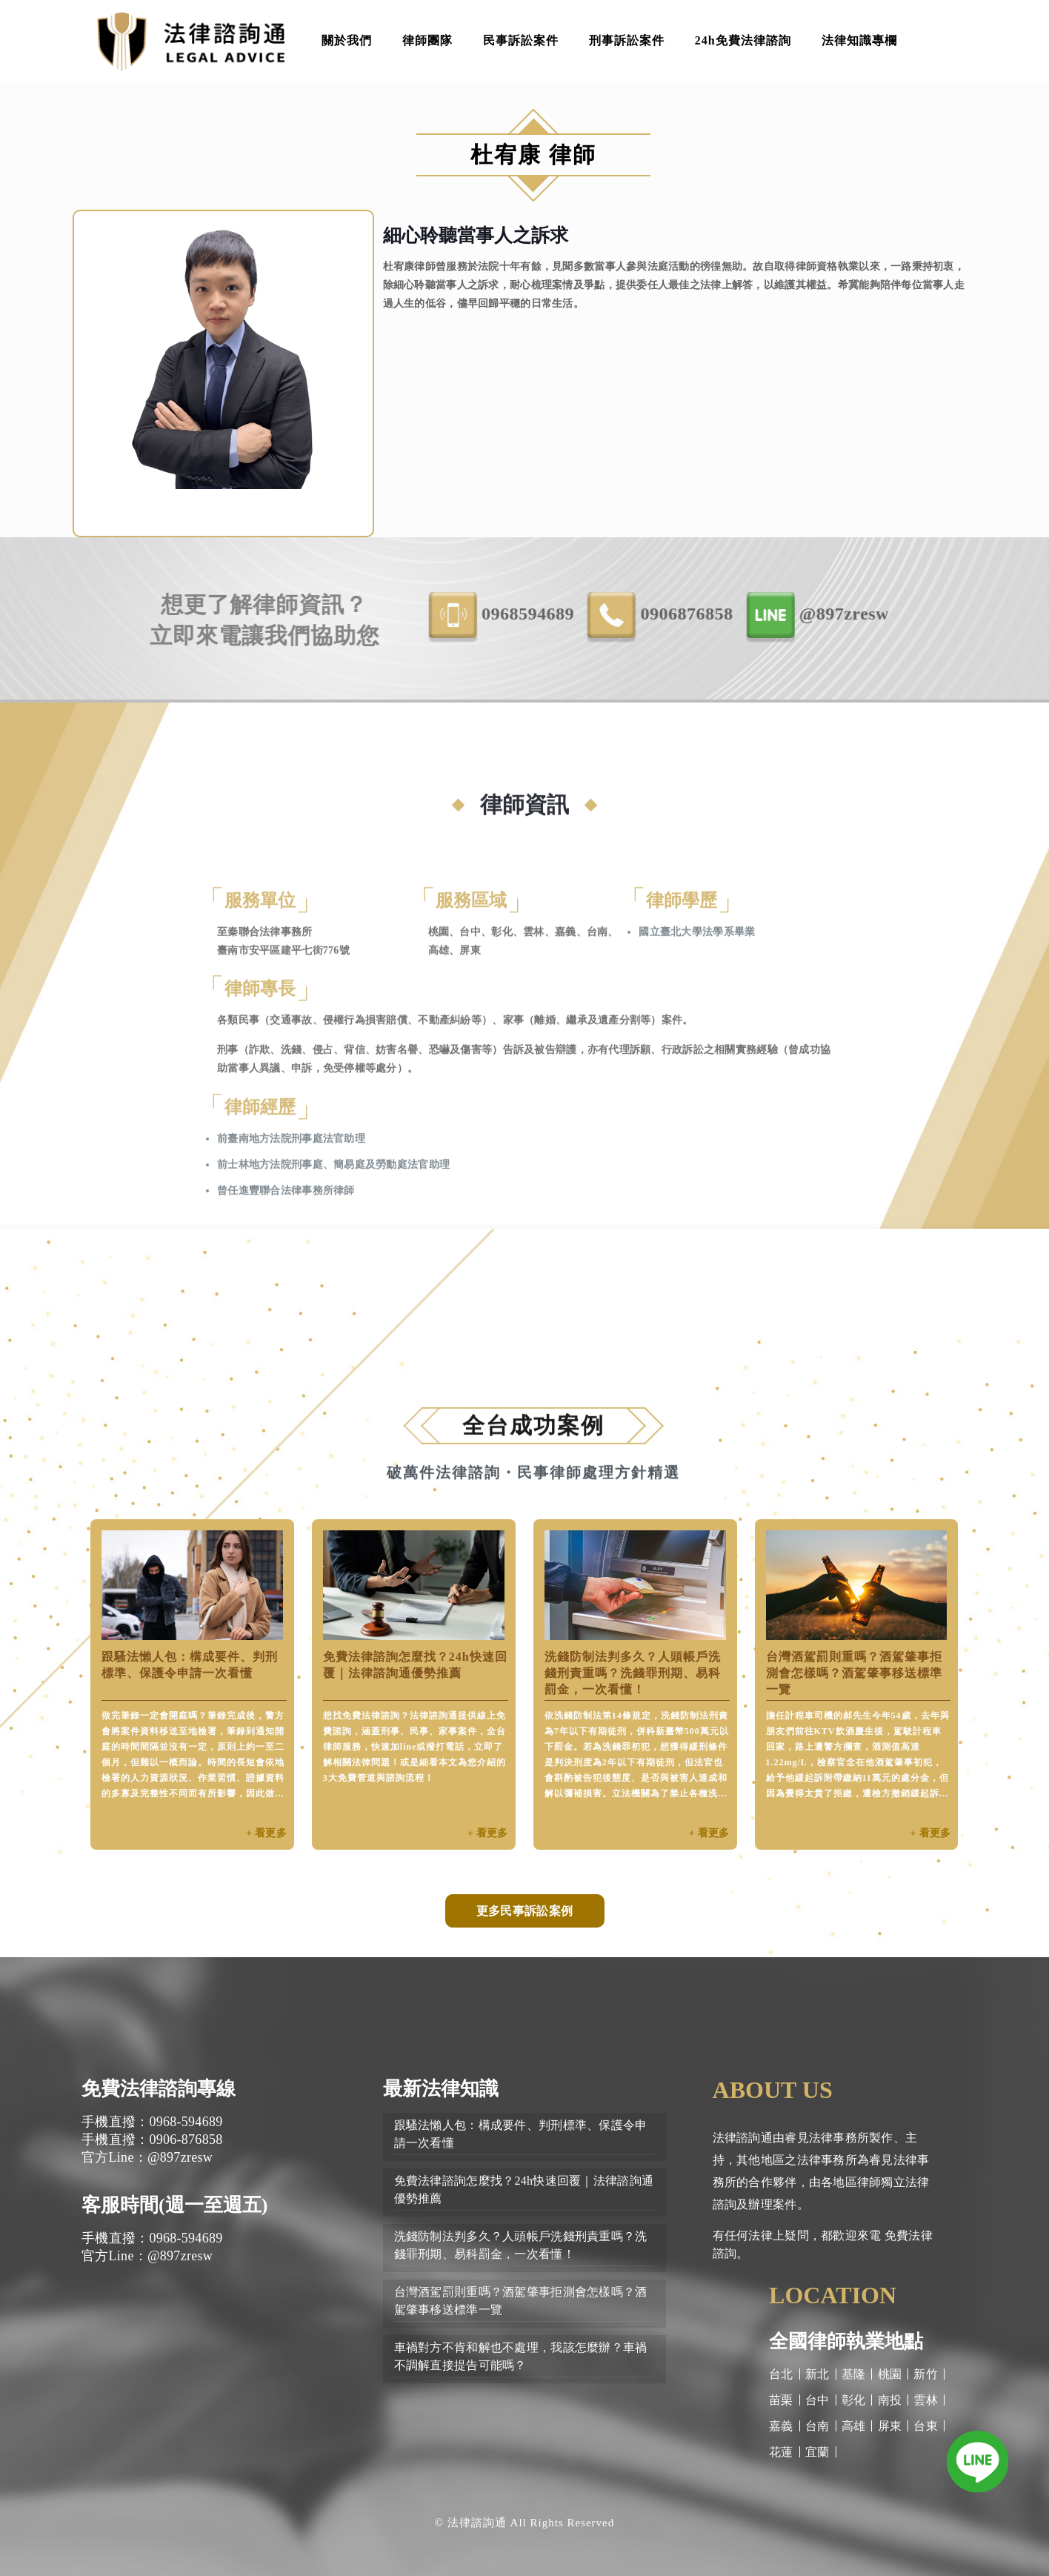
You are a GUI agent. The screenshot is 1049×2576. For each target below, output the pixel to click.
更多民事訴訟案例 (524, 1911)
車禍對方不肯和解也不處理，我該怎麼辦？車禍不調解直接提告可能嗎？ (520, 2356)
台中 (817, 2400)
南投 (890, 2400)
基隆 (854, 2374)
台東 (925, 2426)
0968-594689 (620, 615)
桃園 (890, 2374)
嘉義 (781, 2426)
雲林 (925, 2400)
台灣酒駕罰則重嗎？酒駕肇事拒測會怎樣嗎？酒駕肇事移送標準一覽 (854, 1673)
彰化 (854, 2400)
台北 (781, 2374)
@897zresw (936, 615)
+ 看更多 (266, 1833)
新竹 (925, 2374)
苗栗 (781, 2400)
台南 (817, 2426)
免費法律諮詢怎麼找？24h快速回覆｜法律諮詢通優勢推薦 (523, 2189)
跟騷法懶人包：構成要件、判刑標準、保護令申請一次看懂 (520, 2134)
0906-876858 (779, 615)
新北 (817, 2374)
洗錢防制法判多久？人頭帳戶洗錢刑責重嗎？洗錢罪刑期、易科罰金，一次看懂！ (633, 1673)
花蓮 (781, 2452)
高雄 (854, 2426)
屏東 (890, 2426)
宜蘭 (817, 2452)
